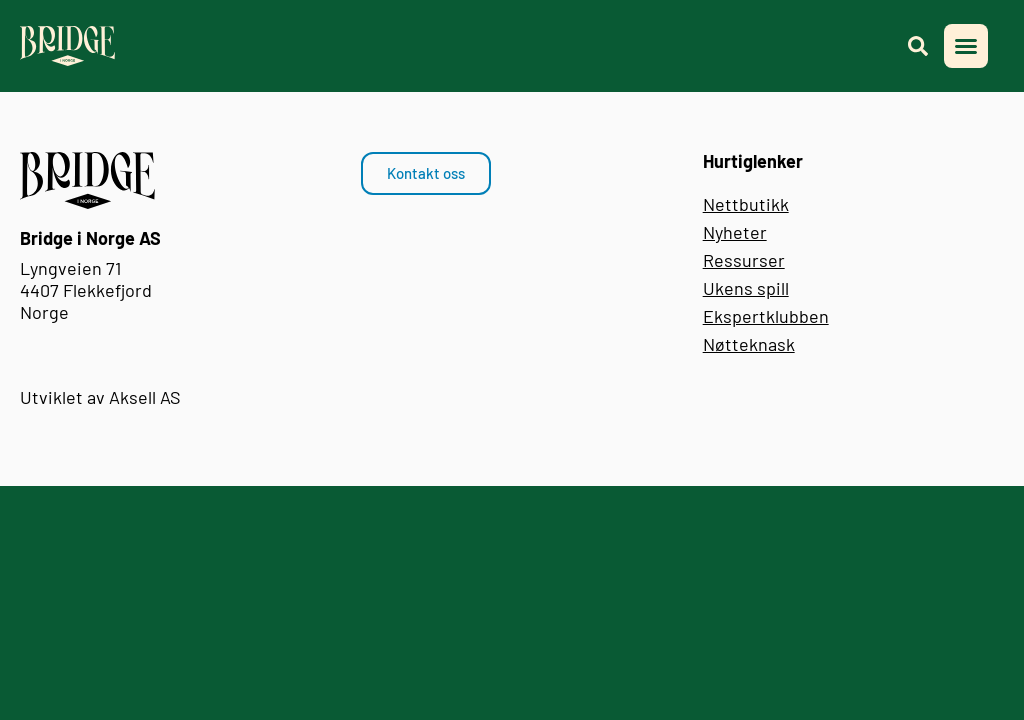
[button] (966, 46)
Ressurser (744, 260)
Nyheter (735, 232)
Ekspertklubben (766, 316)
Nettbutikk (746, 204)
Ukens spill (746, 288)
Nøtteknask (749, 344)
